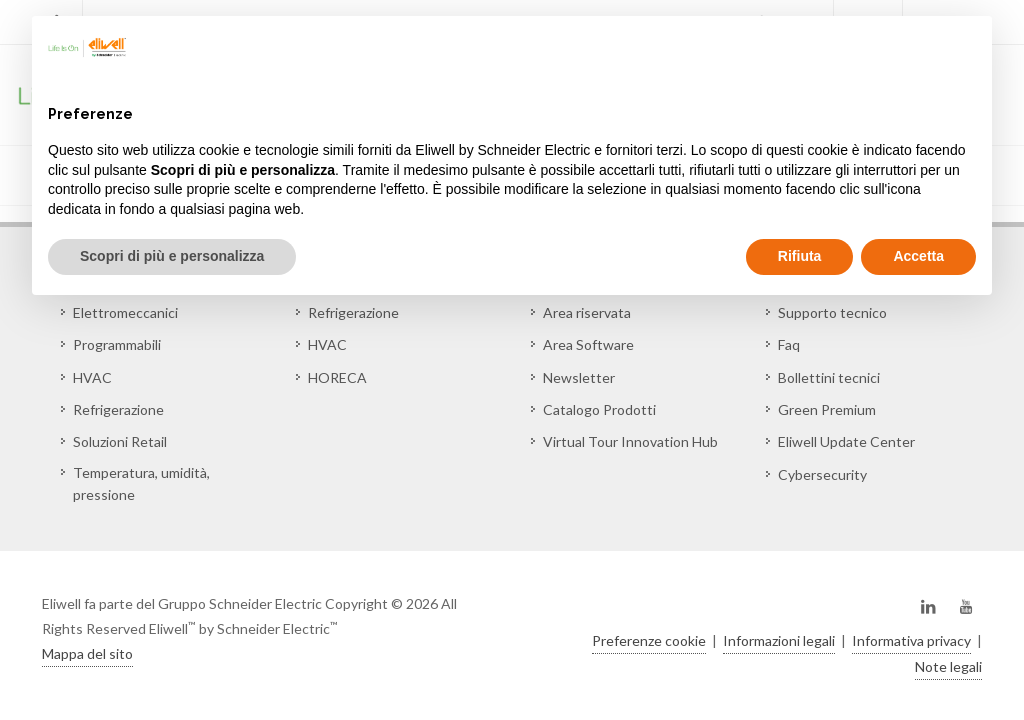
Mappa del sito (87, 653)
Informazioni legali (779, 640)
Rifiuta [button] (800, 256)
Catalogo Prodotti (599, 409)
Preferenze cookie (649, 640)
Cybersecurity (822, 474)
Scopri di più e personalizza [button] (172, 256)
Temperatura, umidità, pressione (141, 483)
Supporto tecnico (832, 312)
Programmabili (117, 344)
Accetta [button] (918, 256)
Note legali (948, 666)
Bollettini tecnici (829, 377)
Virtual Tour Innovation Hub (630, 441)
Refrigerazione (118, 409)
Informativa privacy (911, 640)
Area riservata (587, 312)
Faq (789, 344)
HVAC (92, 377)
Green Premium (827, 409)
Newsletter (579, 377)
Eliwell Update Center (846, 441)
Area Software (588, 344)
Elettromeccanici (125, 312)
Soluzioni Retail (120, 441)
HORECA (337, 377)
